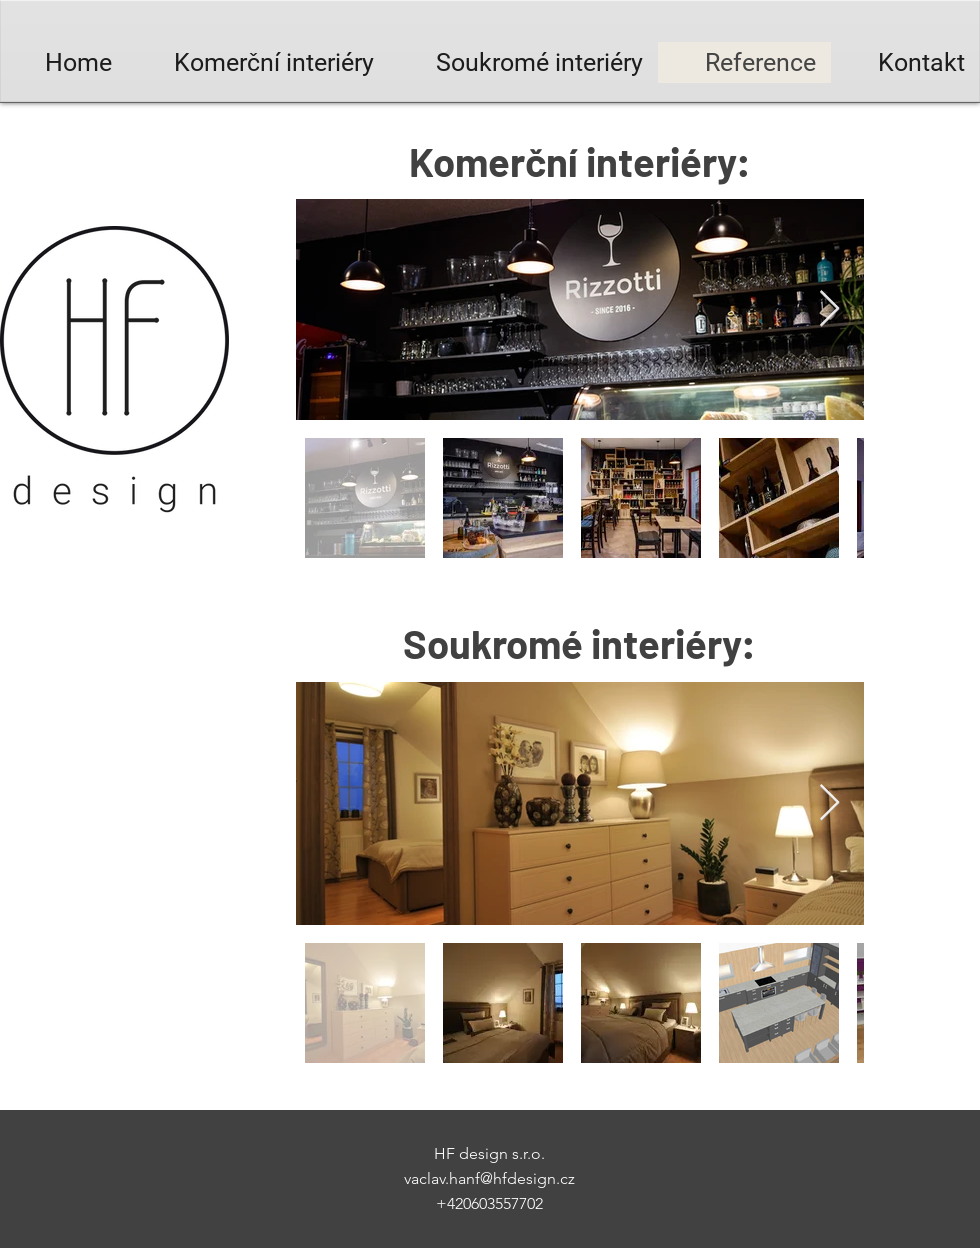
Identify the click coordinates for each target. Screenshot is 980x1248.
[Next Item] (829, 309)
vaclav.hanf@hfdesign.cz (489, 1178)
